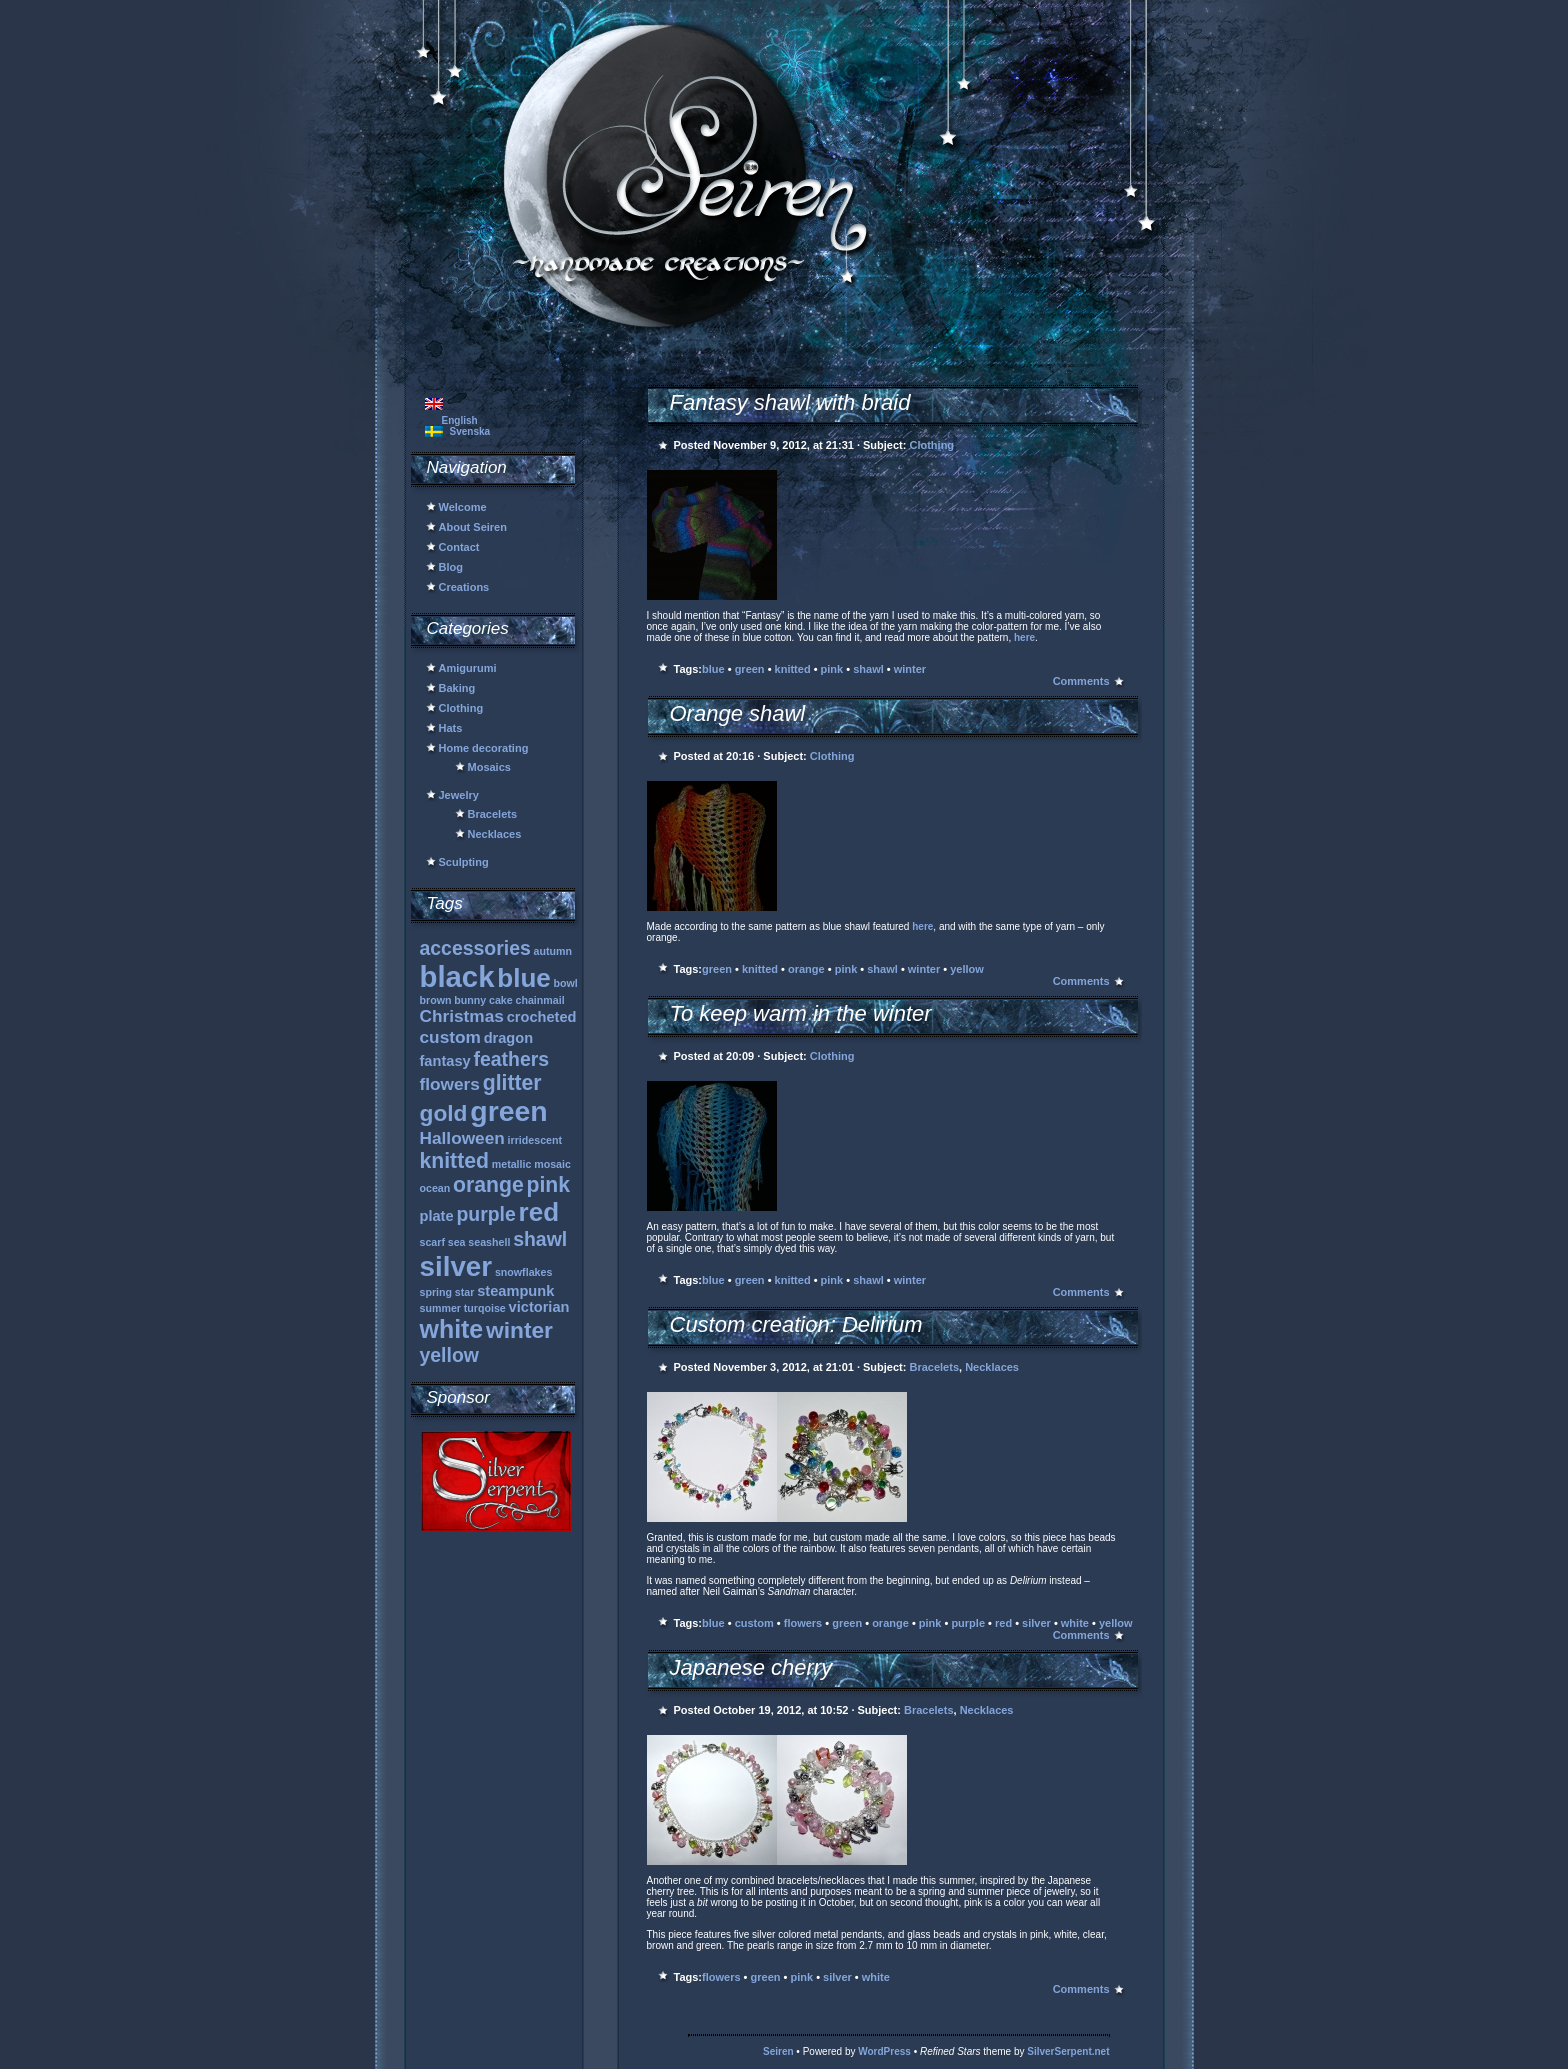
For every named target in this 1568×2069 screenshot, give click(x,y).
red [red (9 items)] (539, 1212)
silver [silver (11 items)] (456, 1266)
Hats (451, 728)
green (750, 669)
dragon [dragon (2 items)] (509, 1038)
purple (968, 1623)
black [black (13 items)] (457, 976)
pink (832, 669)
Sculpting (464, 862)
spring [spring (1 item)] (436, 1292)
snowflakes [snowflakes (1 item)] (523, 1272)
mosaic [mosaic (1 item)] (552, 1164)
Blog (451, 567)
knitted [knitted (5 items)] (454, 1160)
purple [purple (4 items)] (485, 1214)
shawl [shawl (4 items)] (540, 1239)
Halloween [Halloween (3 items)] (462, 1138)
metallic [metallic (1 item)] (512, 1164)
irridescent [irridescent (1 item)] (535, 1140)
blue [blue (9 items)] (523, 978)
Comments (1081, 681)
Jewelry (459, 795)
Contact (459, 547)
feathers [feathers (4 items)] (511, 1059)
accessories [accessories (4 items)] (475, 948)
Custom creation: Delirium (796, 1324)
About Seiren (473, 527)
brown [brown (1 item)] (436, 1000)
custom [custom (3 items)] (450, 1037)
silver (1036, 1623)
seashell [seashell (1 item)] (489, 1242)
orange (806, 969)
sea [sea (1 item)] (457, 1242)
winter (910, 669)
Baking (457, 688)
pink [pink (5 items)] (549, 1184)
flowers (803, 1623)
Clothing (461, 708)
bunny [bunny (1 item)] (470, 1000)
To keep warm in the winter (801, 1013)
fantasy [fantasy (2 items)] (445, 1061)
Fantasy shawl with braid (790, 402)
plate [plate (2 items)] (437, 1216)
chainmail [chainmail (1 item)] (540, 1000)
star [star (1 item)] (465, 1292)
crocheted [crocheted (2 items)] (542, 1017)
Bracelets (493, 814)
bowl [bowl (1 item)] (566, 983)
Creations (464, 587)
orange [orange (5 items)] (488, 1184)
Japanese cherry (751, 1667)
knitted (793, 669)
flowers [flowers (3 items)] (450, 1084)
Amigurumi (468, 668)
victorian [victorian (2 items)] (539, 1307)
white (1075, 1623)
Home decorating (484, 748)
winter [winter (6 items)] (519, 1330)
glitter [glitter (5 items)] (512, 1082)
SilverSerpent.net (1068, 2051)
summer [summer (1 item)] (440, 1308)
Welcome (463, 507)
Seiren (778, 2051)
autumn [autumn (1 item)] (553, 951)
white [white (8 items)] (452, 1329)
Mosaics (489, 767)
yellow (967, 969)
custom (754, 1623)
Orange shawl (738, 713)
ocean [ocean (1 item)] (435, 1188)
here (1024, 637)
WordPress (884, 2051)
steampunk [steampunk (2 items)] (515, 1291)
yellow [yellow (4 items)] (449, 1355)
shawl (868, 669)
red (1003, 1623)
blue (713, 669)
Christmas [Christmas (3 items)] (462, 1016)
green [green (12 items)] (508, 1111)
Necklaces (495, 834)
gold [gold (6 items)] (444, 1113)
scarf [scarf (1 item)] (432, 1242)
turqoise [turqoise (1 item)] (485, 1308)
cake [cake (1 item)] (501, 1000)
